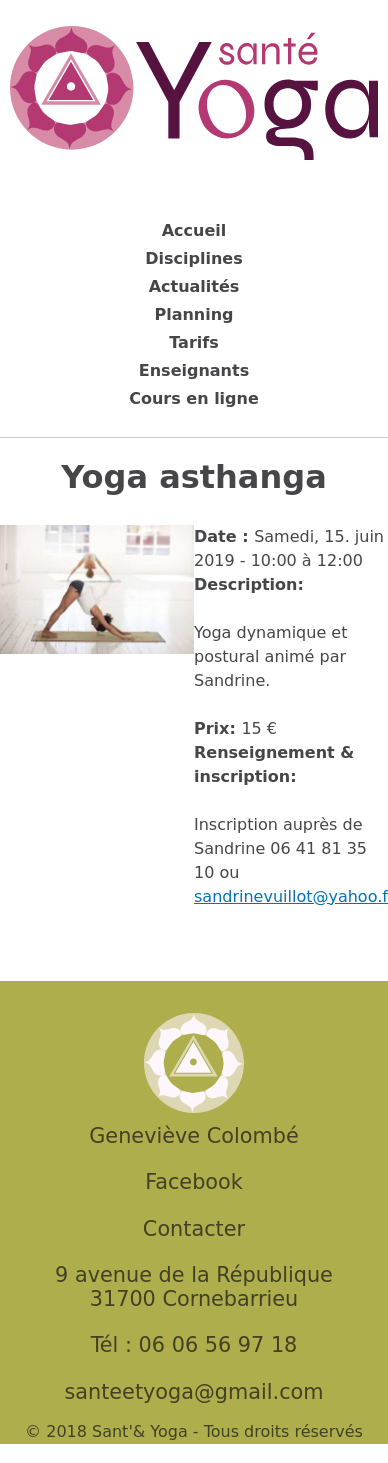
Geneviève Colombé (193, 1136)
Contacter (194, 1229)
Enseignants (194, 370)
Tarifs (194, 342)
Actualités (194, 286)
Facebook (194, 1182)
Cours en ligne (194, 398)
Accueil (194, 230)
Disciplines (193, 258)
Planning (193, 314)
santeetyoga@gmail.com (193, 1392)
